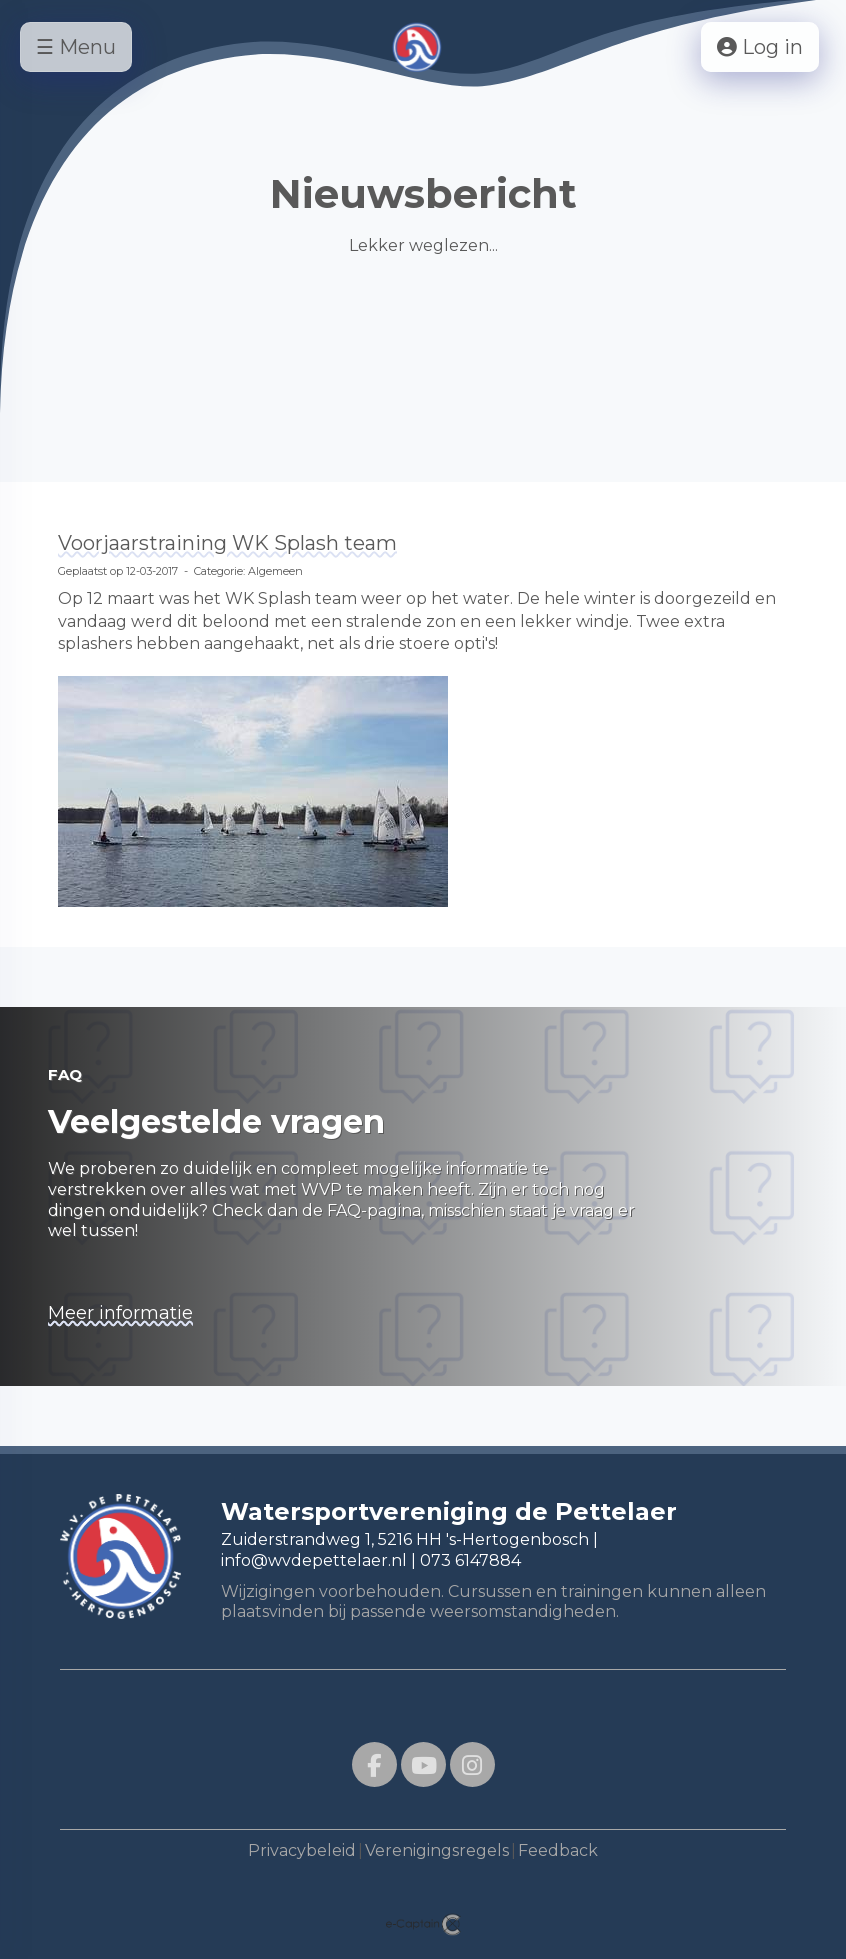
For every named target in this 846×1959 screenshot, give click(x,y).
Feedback (558, 1850)
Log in (760, 47)
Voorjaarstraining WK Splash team (227, 543)
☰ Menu (76, 47)
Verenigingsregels (437, 1850)
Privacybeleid (302, 1850)
